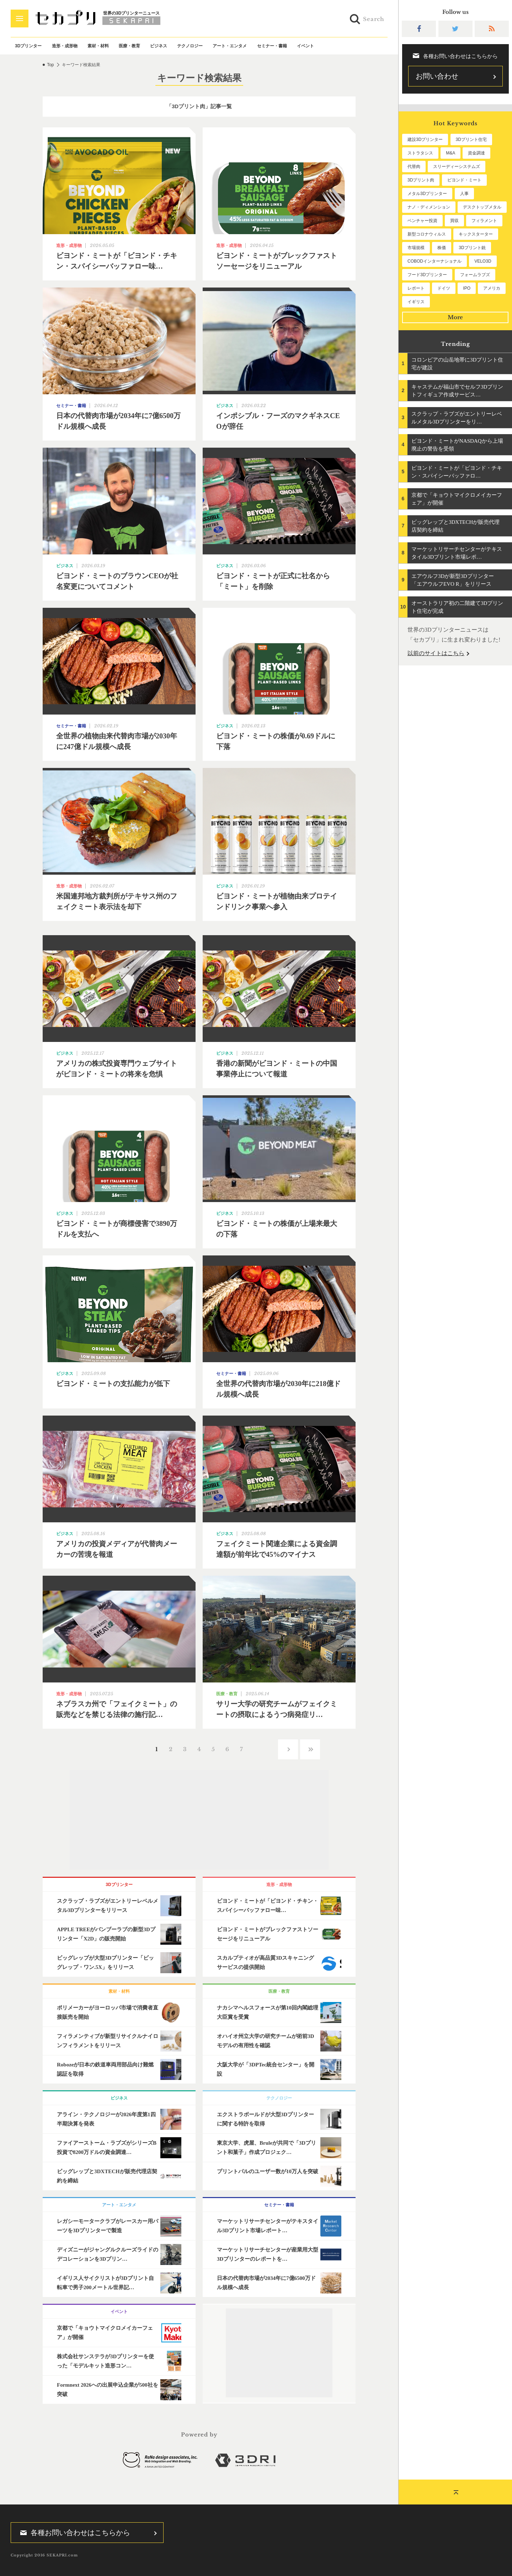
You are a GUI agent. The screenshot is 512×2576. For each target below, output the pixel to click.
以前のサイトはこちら (435, 653)
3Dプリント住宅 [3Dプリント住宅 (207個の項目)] (471, 139)
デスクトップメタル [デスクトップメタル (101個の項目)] (482, 207)
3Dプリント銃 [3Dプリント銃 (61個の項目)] (472, 247)
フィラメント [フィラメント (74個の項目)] (484, 220)
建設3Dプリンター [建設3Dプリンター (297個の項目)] (425, 139)
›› (310, 1749)
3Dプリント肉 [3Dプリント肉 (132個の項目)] (420, 180)
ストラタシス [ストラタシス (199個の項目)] (420, 153)
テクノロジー (190, 45)
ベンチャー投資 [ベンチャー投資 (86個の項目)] (422, 220)
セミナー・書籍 (272, 45)
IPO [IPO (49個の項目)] (466, 288)
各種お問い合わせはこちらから (73, 2533)
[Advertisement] (199, 1820)
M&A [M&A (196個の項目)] (450, 153)
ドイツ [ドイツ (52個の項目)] (443, 288)
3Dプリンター (28, 45)
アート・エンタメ (230, 45)
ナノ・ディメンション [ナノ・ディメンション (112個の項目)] (428, 207)
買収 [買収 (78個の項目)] (454, 220)
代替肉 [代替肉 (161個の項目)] (413, 166)
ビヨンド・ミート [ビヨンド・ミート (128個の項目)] (464, 180)
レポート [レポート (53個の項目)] (416, 288)
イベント (305, 45)
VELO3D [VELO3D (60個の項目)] (482, 261)
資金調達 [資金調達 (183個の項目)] (476, 153)
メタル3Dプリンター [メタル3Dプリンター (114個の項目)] (427, 193)
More (455, 317)
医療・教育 (129, 45)
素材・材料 (98, 45)
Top (50, 64)
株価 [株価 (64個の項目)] (441, 247)
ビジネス (158, 45)
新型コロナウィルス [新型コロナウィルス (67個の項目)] (426, 234)
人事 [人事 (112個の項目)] (464, 193)
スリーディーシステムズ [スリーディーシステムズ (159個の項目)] (456, 166)
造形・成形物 (65, 45)
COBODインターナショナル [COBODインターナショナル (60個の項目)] (434, 261)
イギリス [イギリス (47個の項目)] (416, 301)
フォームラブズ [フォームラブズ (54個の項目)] (475, 274)
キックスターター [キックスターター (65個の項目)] (476, 234)
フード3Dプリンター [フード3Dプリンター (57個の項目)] (427, 274)
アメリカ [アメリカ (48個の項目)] (491, 288)
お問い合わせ (437, 76)
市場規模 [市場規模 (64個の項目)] (416, 247)
